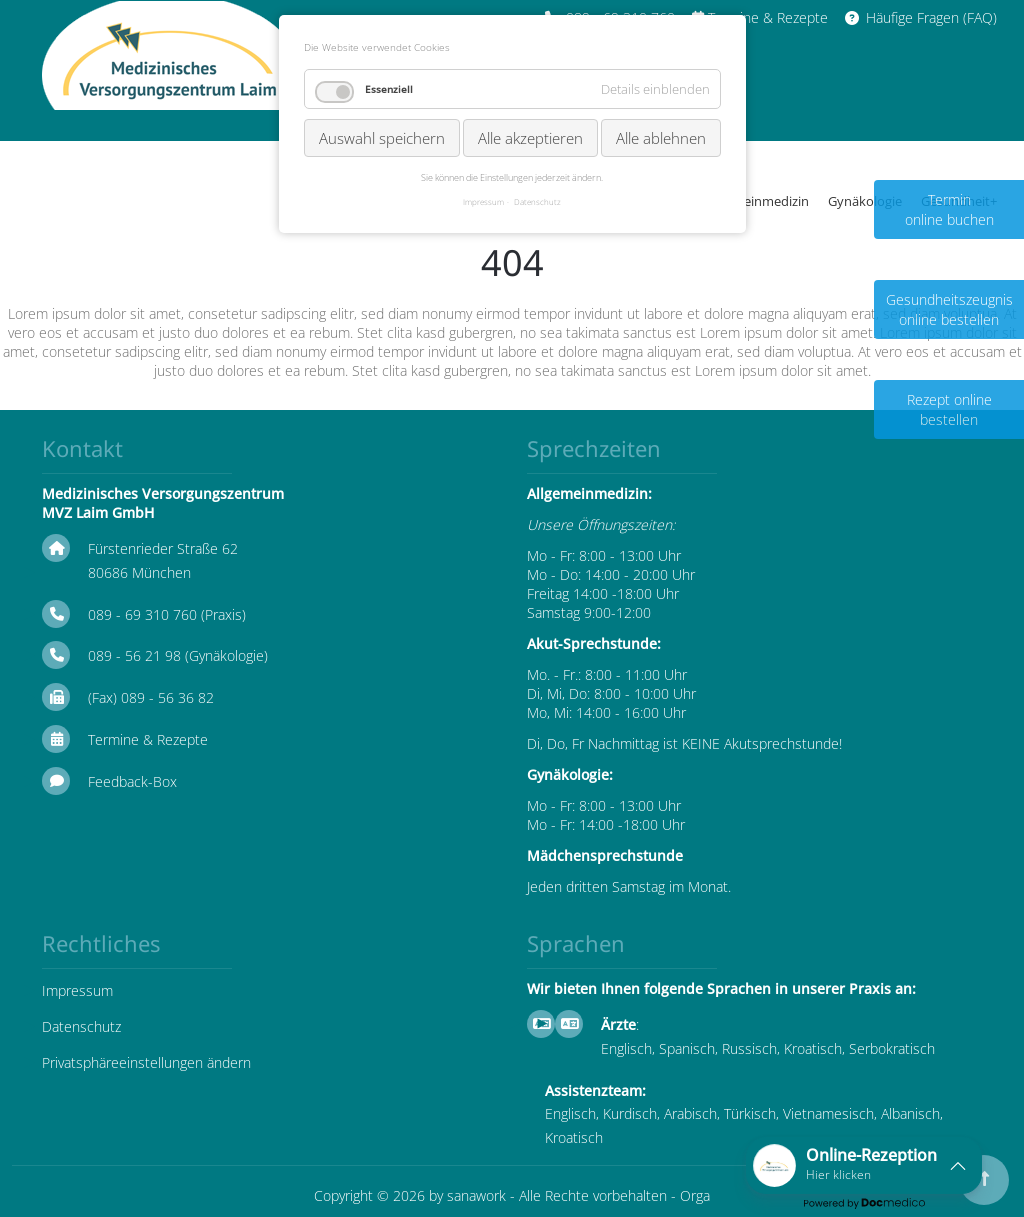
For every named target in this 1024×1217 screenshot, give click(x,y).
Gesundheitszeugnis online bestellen (949, 309)
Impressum (77, 990)
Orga (695, 1195)
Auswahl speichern (382, 138)
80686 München (139, 572)
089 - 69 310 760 (142, 614)
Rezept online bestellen (949, 409)
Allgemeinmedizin (756, 201)
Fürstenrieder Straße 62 (163, 548)
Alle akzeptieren (530, 138)
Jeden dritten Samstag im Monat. (629, 886)
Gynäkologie (865, 201)
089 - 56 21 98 (134, 655)
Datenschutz (81, 1026)
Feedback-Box (132, 781)
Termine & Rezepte (148, 739)
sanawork (476, 1195)
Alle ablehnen (661, 138)
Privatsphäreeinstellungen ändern (146, 1062)
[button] (864, 1165)
